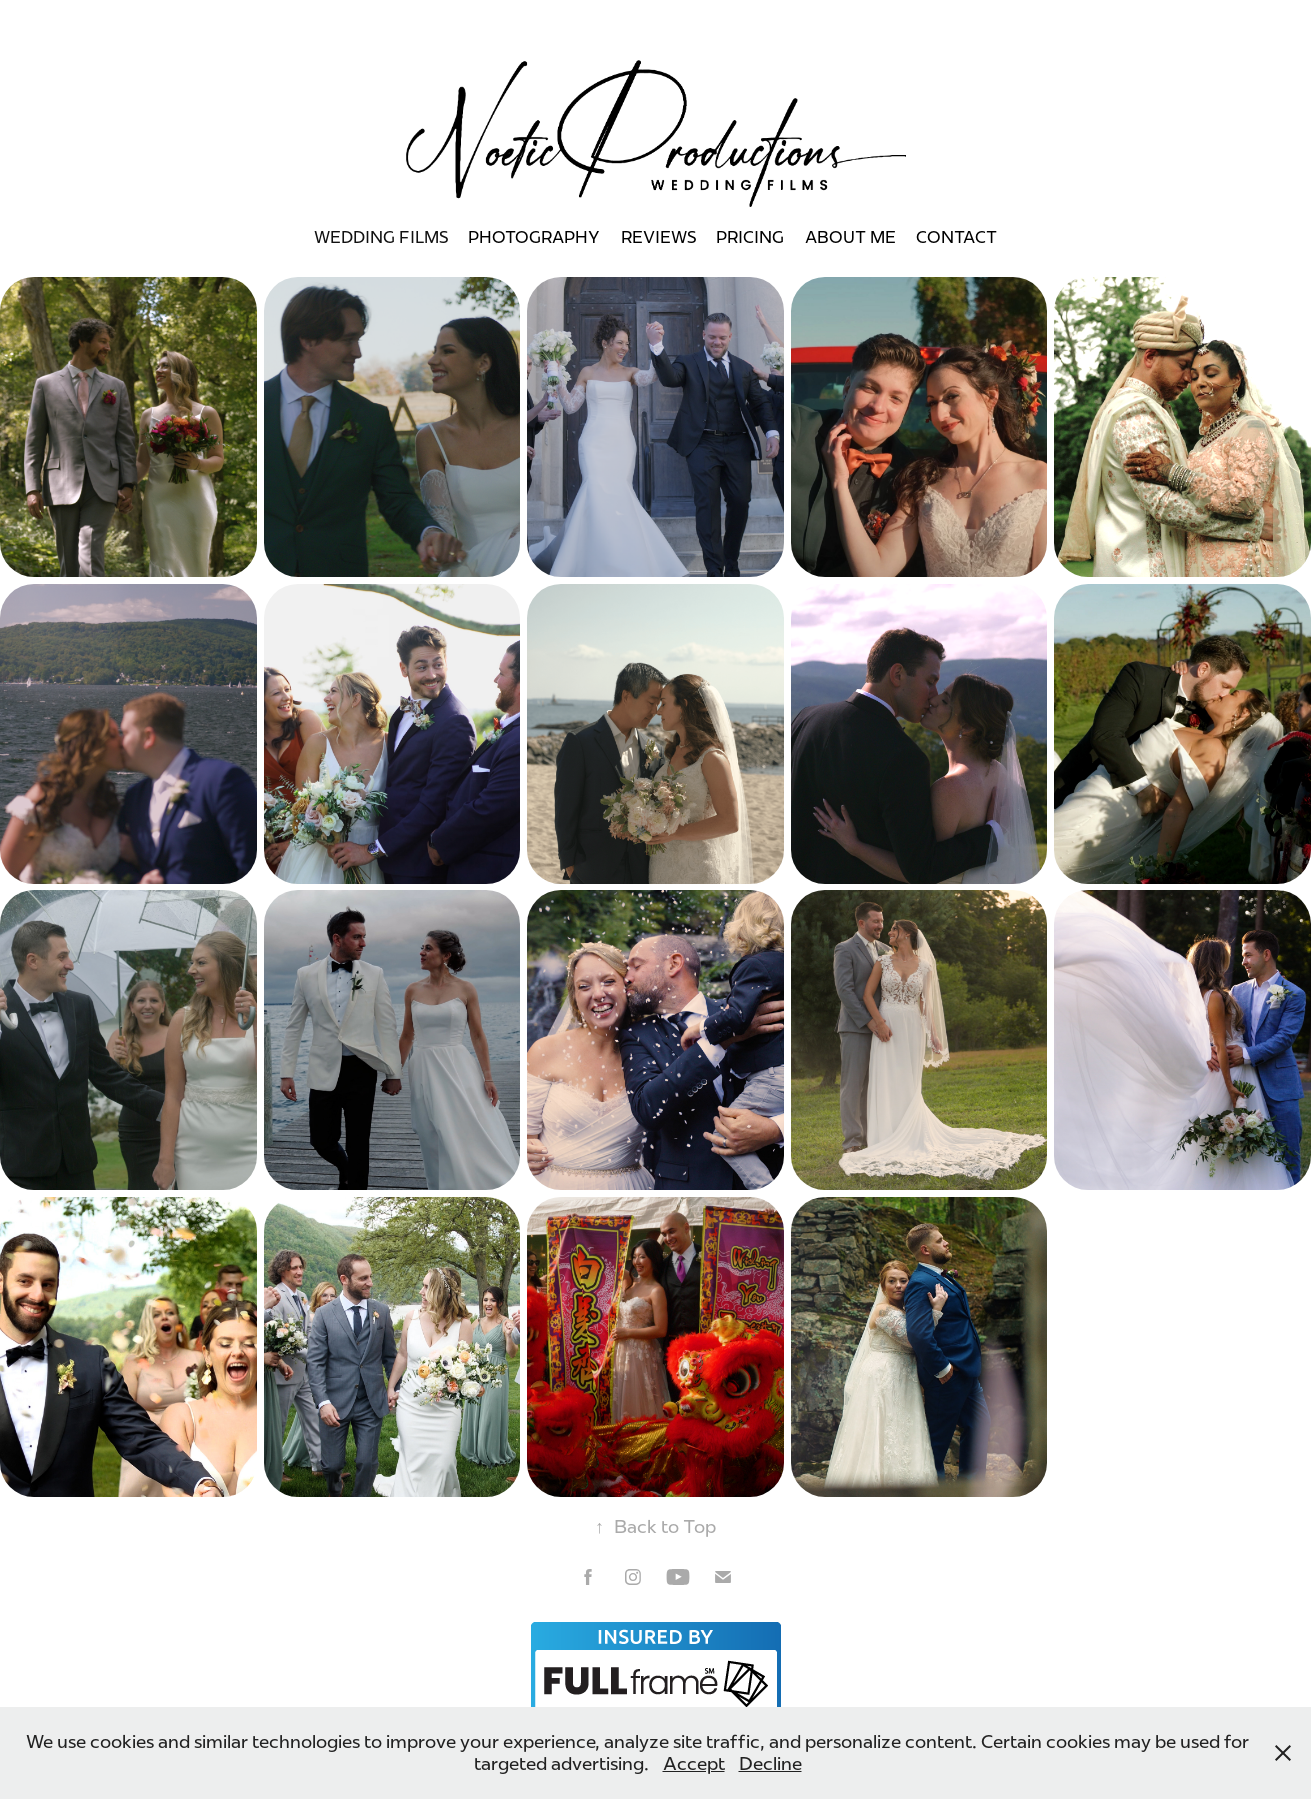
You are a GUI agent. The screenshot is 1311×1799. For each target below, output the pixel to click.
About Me (850, 237)
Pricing (750, 237)
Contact (956, 237)
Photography (534, 237)
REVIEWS (658, 237)
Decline (770, 1764)
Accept (694, 1764)
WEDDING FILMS (381, 237)
